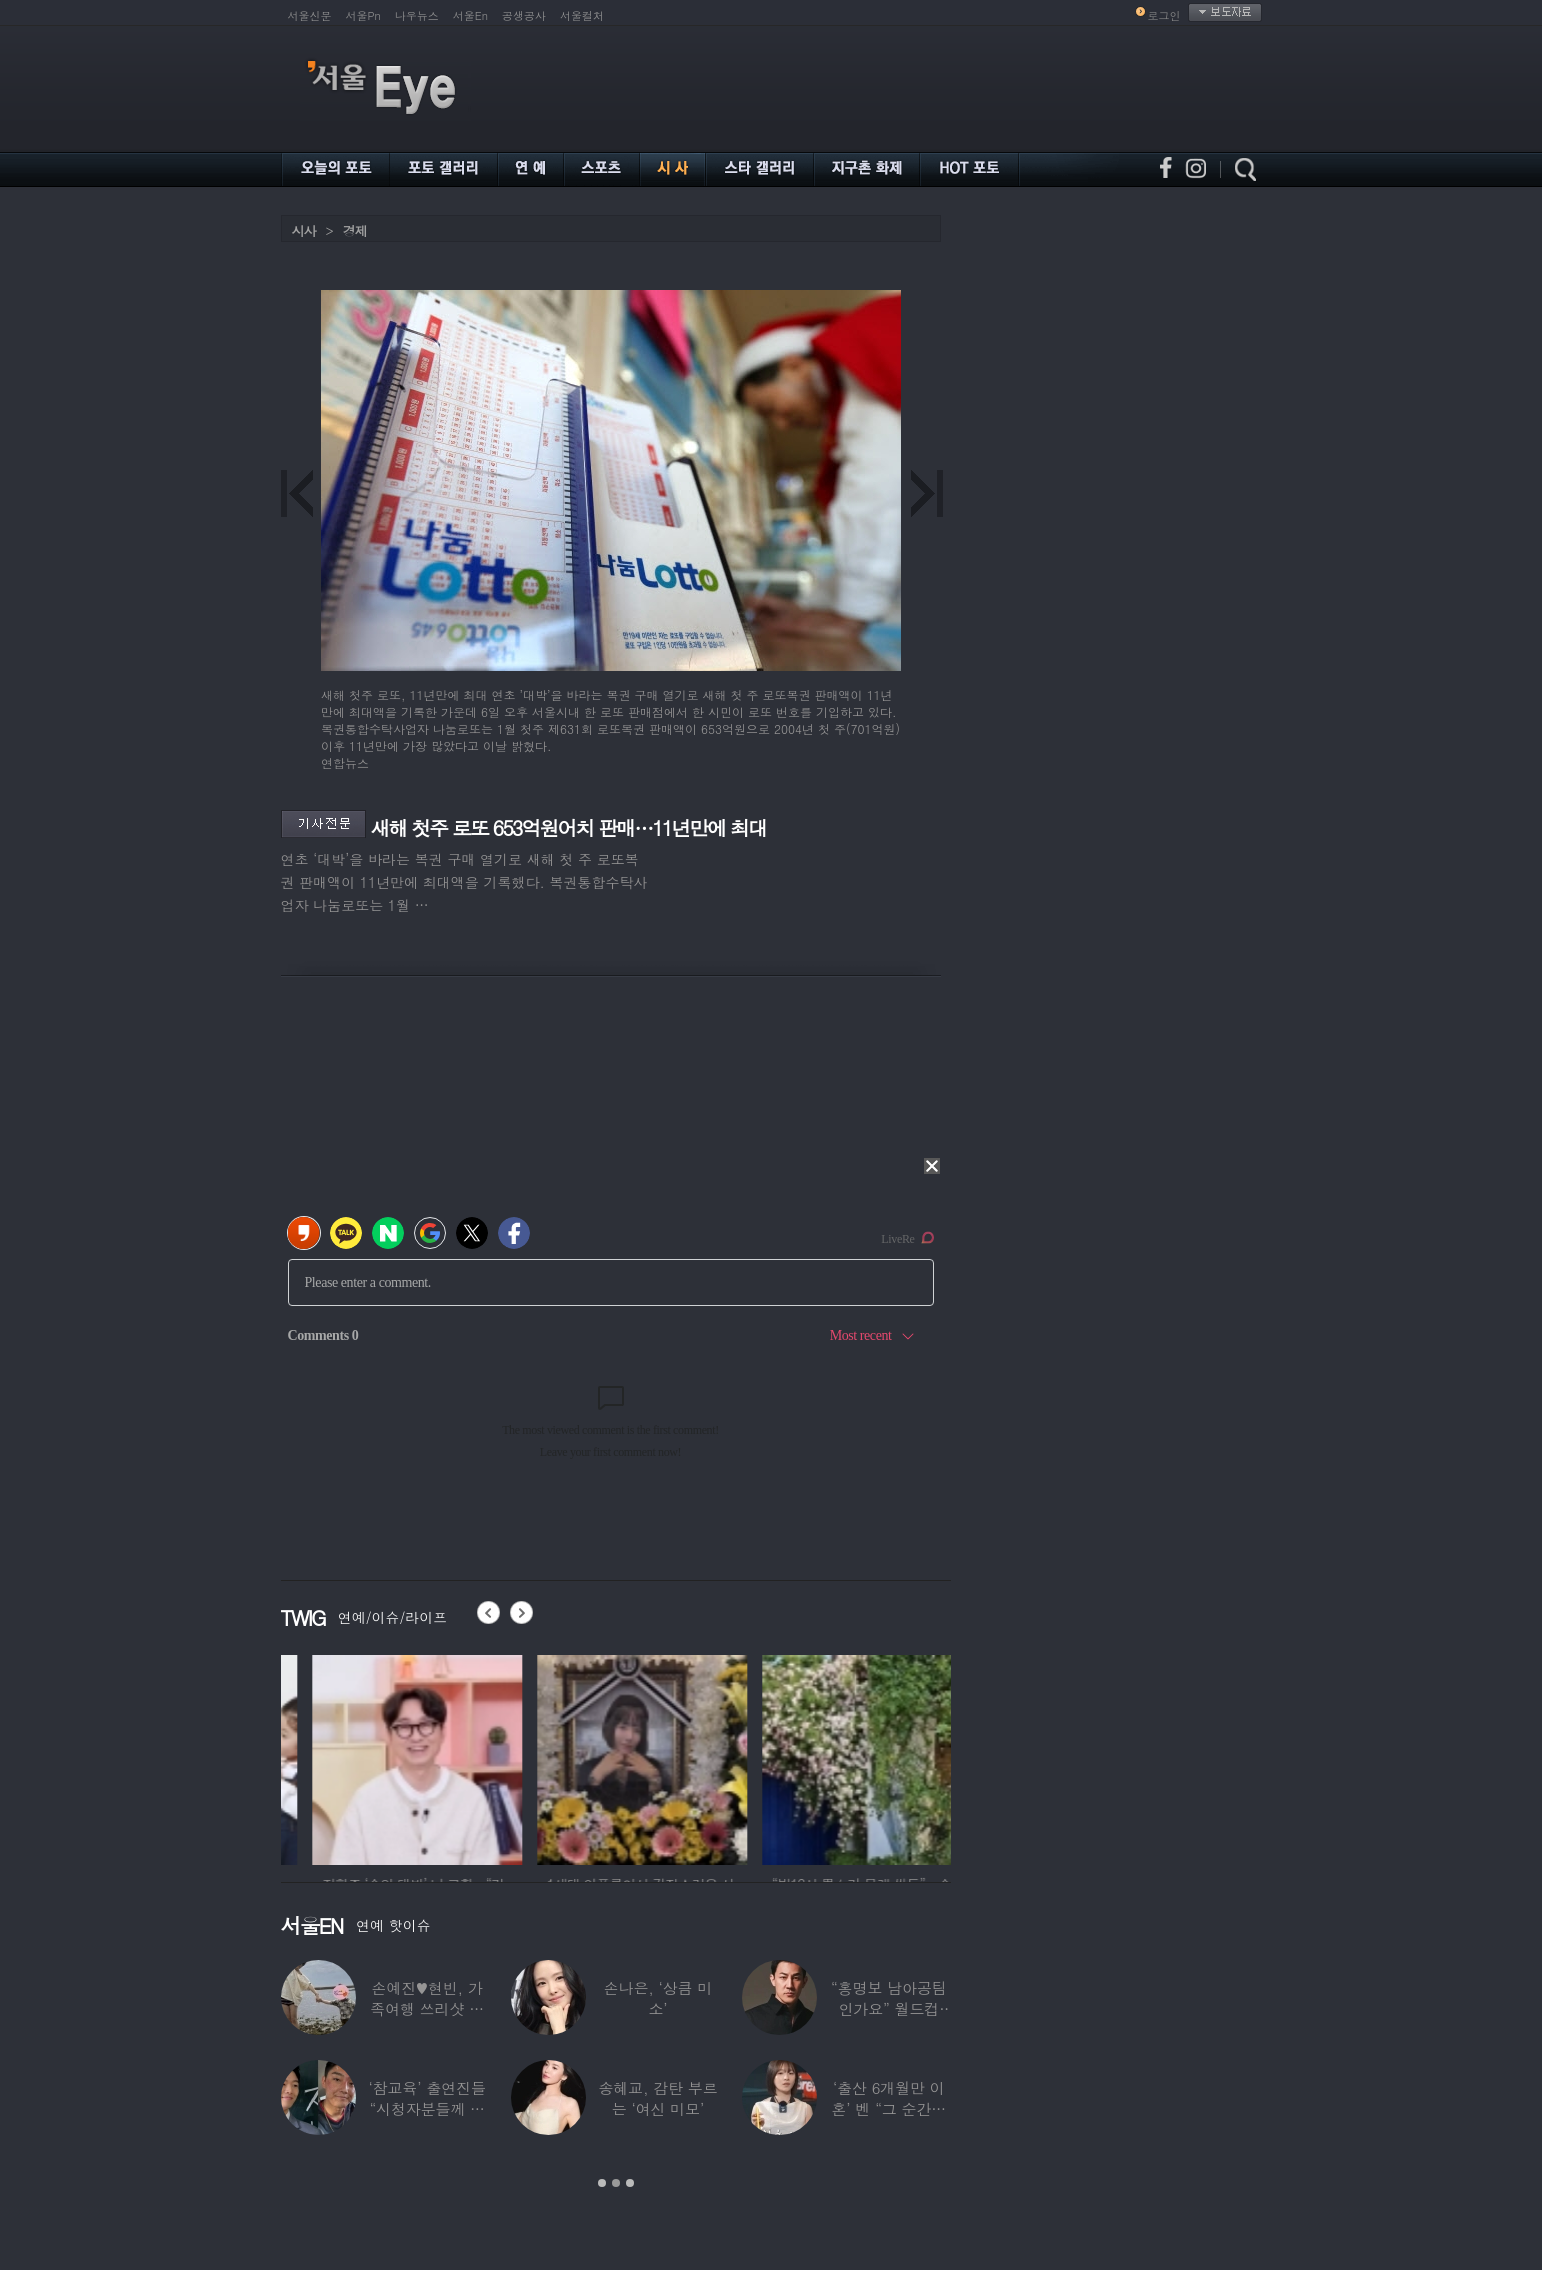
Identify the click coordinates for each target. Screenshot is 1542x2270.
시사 (304, 230)
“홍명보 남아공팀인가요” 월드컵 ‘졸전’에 (889, 2008)
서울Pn (363, 15)
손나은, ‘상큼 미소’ (658, 1998)
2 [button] (616, 2183)
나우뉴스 (417, 15)
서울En (470, 15)
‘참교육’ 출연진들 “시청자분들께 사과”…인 (427, 2108)
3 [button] (630, 2183)
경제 (355, 230)
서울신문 (310, 15)
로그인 (1164, 15)
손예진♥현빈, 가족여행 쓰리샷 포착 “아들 (427, 2008)
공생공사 (524, 15)
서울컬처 (582, 15)
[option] (386, 1757)
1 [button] (602, 2183)
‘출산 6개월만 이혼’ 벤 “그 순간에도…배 (889, 2108)
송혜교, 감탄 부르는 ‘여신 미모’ (657, 2098)
